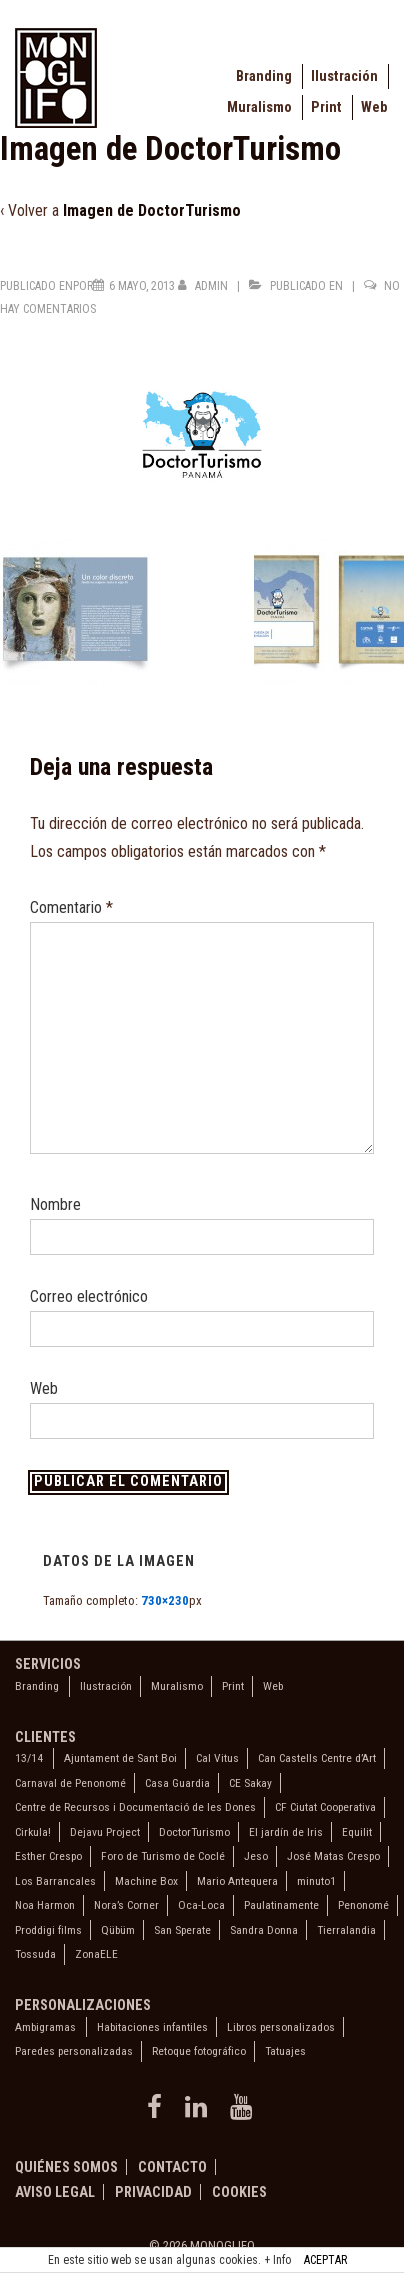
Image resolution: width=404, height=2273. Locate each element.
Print (326, 107)
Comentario (71, 907)
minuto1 (316, 1881)
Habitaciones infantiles (152, 2027)
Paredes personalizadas (74, 2051)
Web (374, 107)
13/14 (29, 1758)
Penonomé (363, 1905)
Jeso (256, 1856)
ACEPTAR (325, 2260)
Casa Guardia (177, 1783)
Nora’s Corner (126, 1905)
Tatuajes (285, 2051)
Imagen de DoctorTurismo (152, 210)
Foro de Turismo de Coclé (163, 1856)
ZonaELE (96, 1954)
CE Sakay (250, 1783)
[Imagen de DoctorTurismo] (142, 286)
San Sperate (182, 1930)
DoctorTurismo (194, 1832)
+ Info (277, 2260)
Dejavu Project (105, 1832)
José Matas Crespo (333, 1856)
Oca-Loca (201, 1905)
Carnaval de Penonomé (70, 1783)
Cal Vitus (217, 1758)
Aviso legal (55, 2192)
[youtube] (243, 2113)
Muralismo (259, 107)
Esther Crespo (48, 1856)
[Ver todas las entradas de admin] (204, 286)
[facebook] (158, 2113)
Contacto (172, 2167)
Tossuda (35, 1954)
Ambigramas (45, 2027)
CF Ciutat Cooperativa (325, 1807)
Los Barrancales (55, 1881)
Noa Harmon (45, 1905)
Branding (264, 76)
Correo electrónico (89, 1296)
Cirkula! (33, 1832)
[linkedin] (200, 2113)
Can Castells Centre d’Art (317, 1758)
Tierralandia (346, 1930)
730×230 (165, 1600)
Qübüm (118, 1930)
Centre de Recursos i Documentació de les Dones (135, 1807)
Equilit (357, 1832)
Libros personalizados (281, 2027)
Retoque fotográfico (199, 2051)
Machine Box (146, 1881)
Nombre (55, 1204)
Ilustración (344, 76)
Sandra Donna (264, 1930)
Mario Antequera (237, 1881)
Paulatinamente (281, 1905)
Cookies (239, 2192)
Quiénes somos (66, 2167)
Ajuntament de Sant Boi (120, 1758)
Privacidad (153, 2192)
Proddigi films (48, 1930)
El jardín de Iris (286, 1832)
